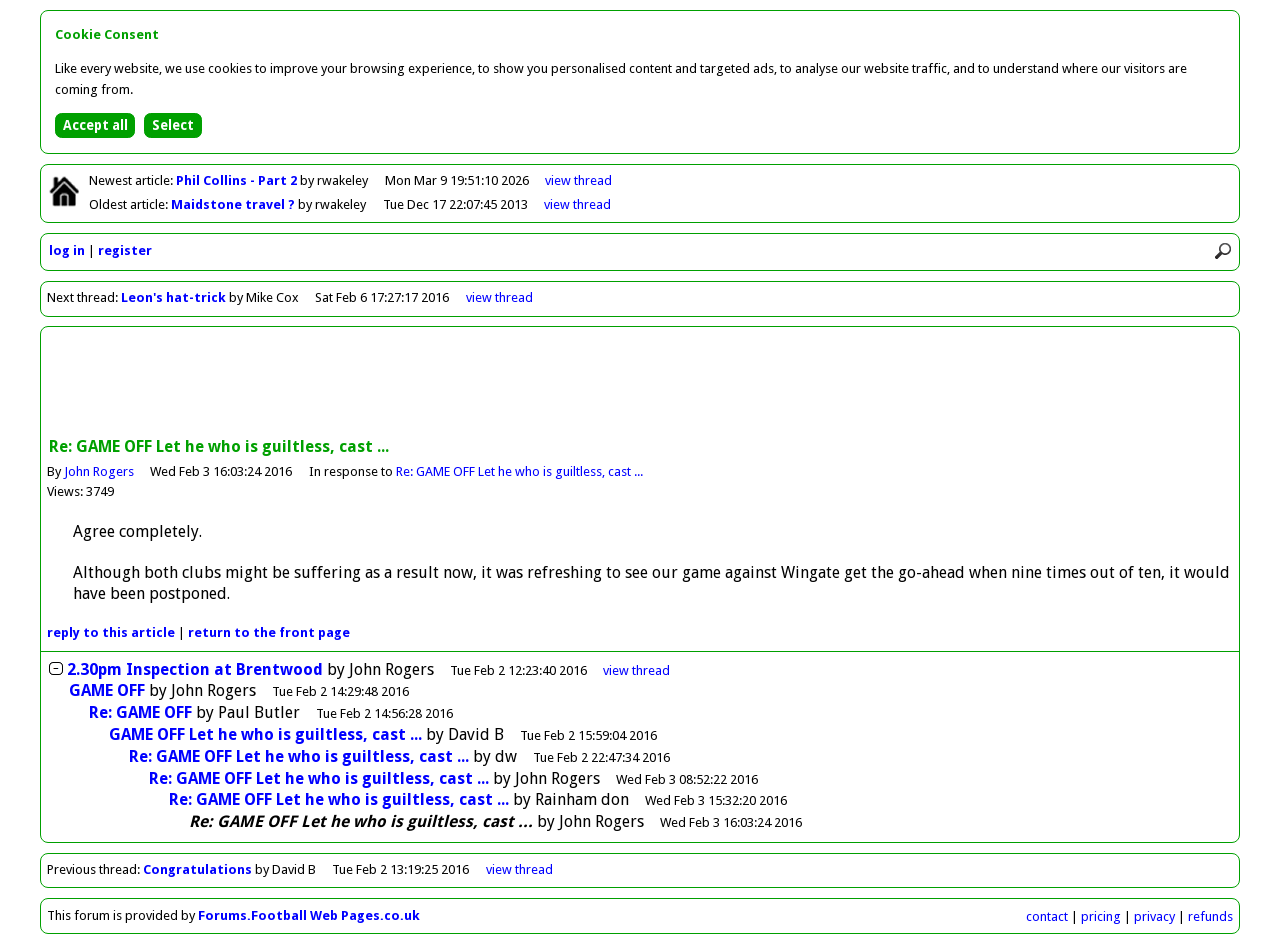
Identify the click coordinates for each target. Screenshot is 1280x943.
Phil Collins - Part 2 (238, 180)
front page (269, 632)
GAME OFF (107, 690)
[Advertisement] (640, 384)
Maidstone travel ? (234, 204)
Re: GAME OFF (140, 712)
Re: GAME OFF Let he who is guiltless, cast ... (519, 471)
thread (636, 670)
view (578, 180)
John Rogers (99, 471)
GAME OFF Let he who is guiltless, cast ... (265, 734)
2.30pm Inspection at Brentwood (195, 669)
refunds (1210, 916)
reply (111, 632)
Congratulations (197, 869)
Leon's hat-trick (173, 297)
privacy (1154, 916)
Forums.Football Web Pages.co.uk (309, 915)
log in (67, 250)
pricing (1101, 916)
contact (1047, 916)
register (125, 250)
